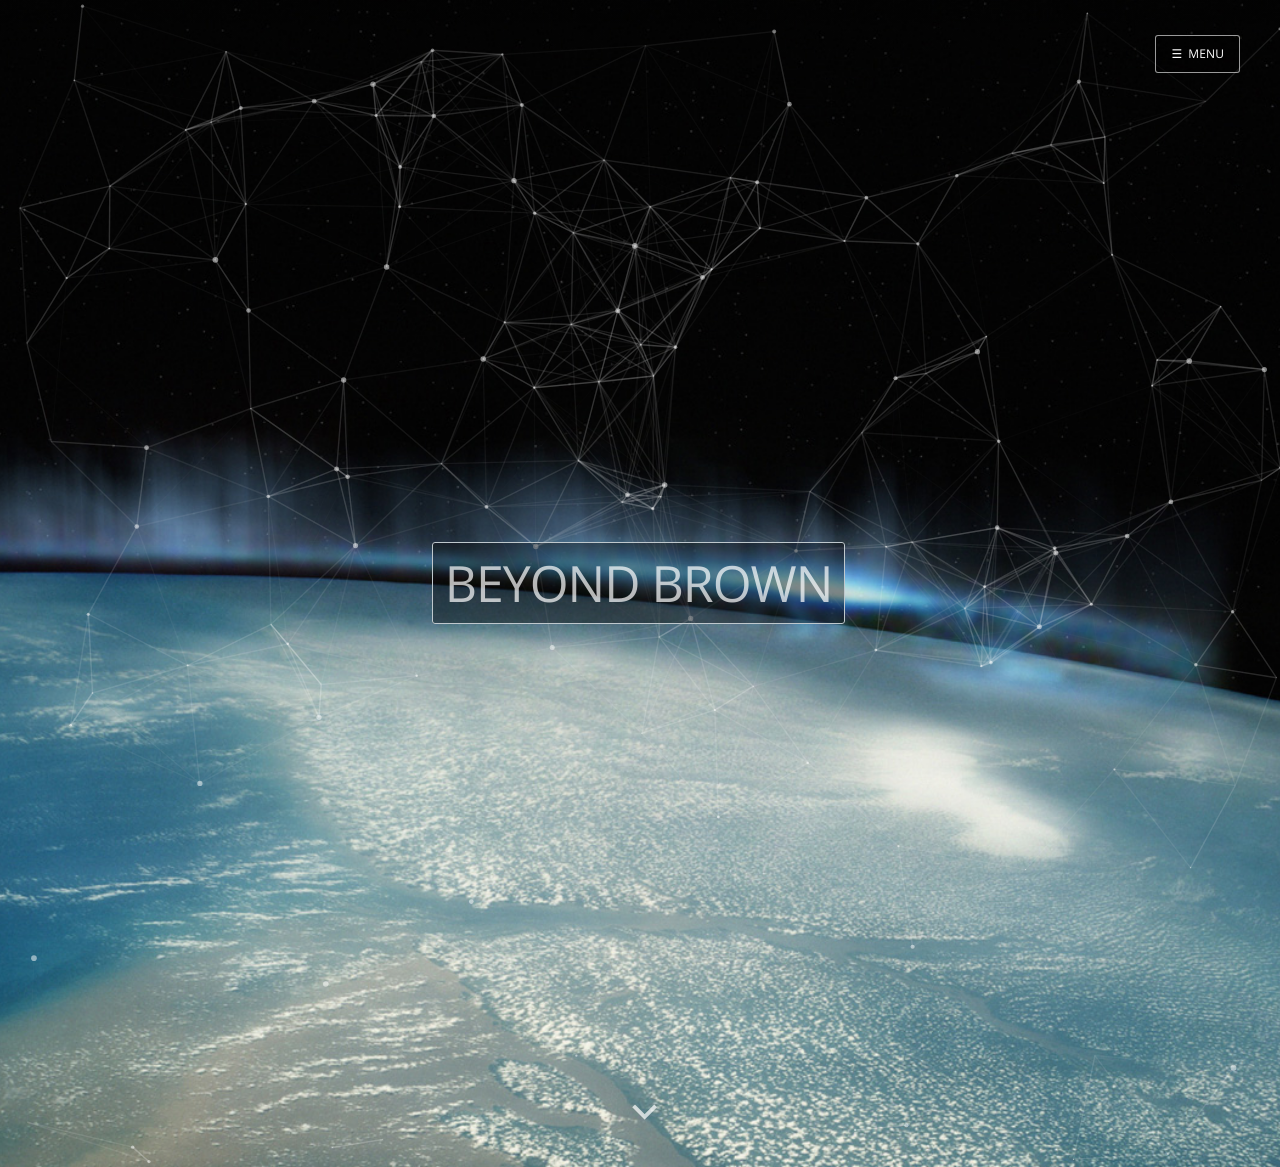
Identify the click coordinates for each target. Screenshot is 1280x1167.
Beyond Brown (639, 583)
